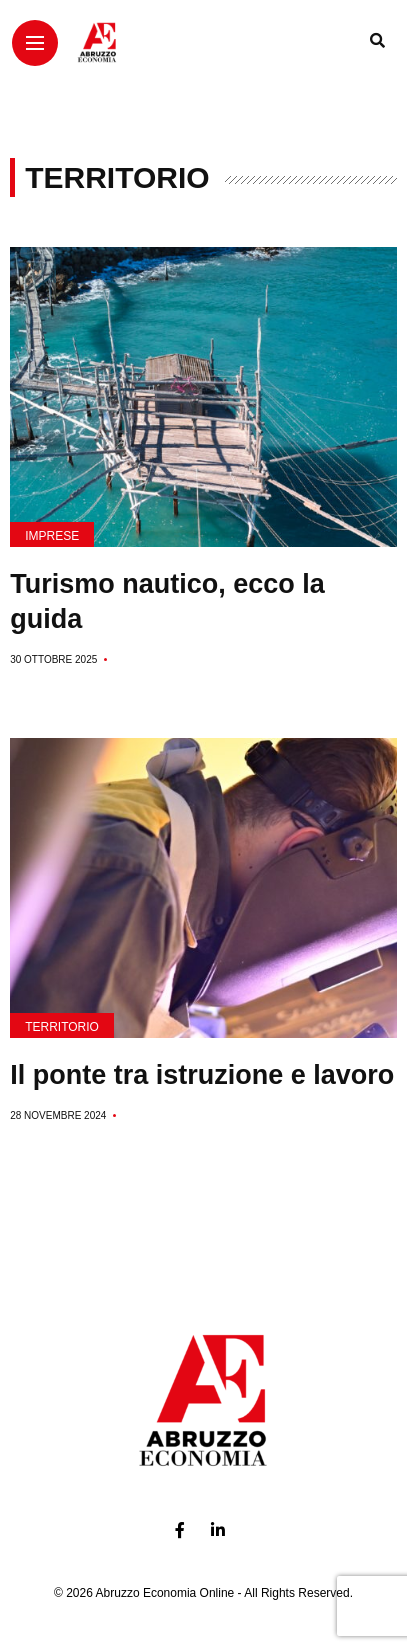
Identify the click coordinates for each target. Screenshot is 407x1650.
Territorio (62, 1027)
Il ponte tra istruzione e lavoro (202, 1075)
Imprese (52, 536)
